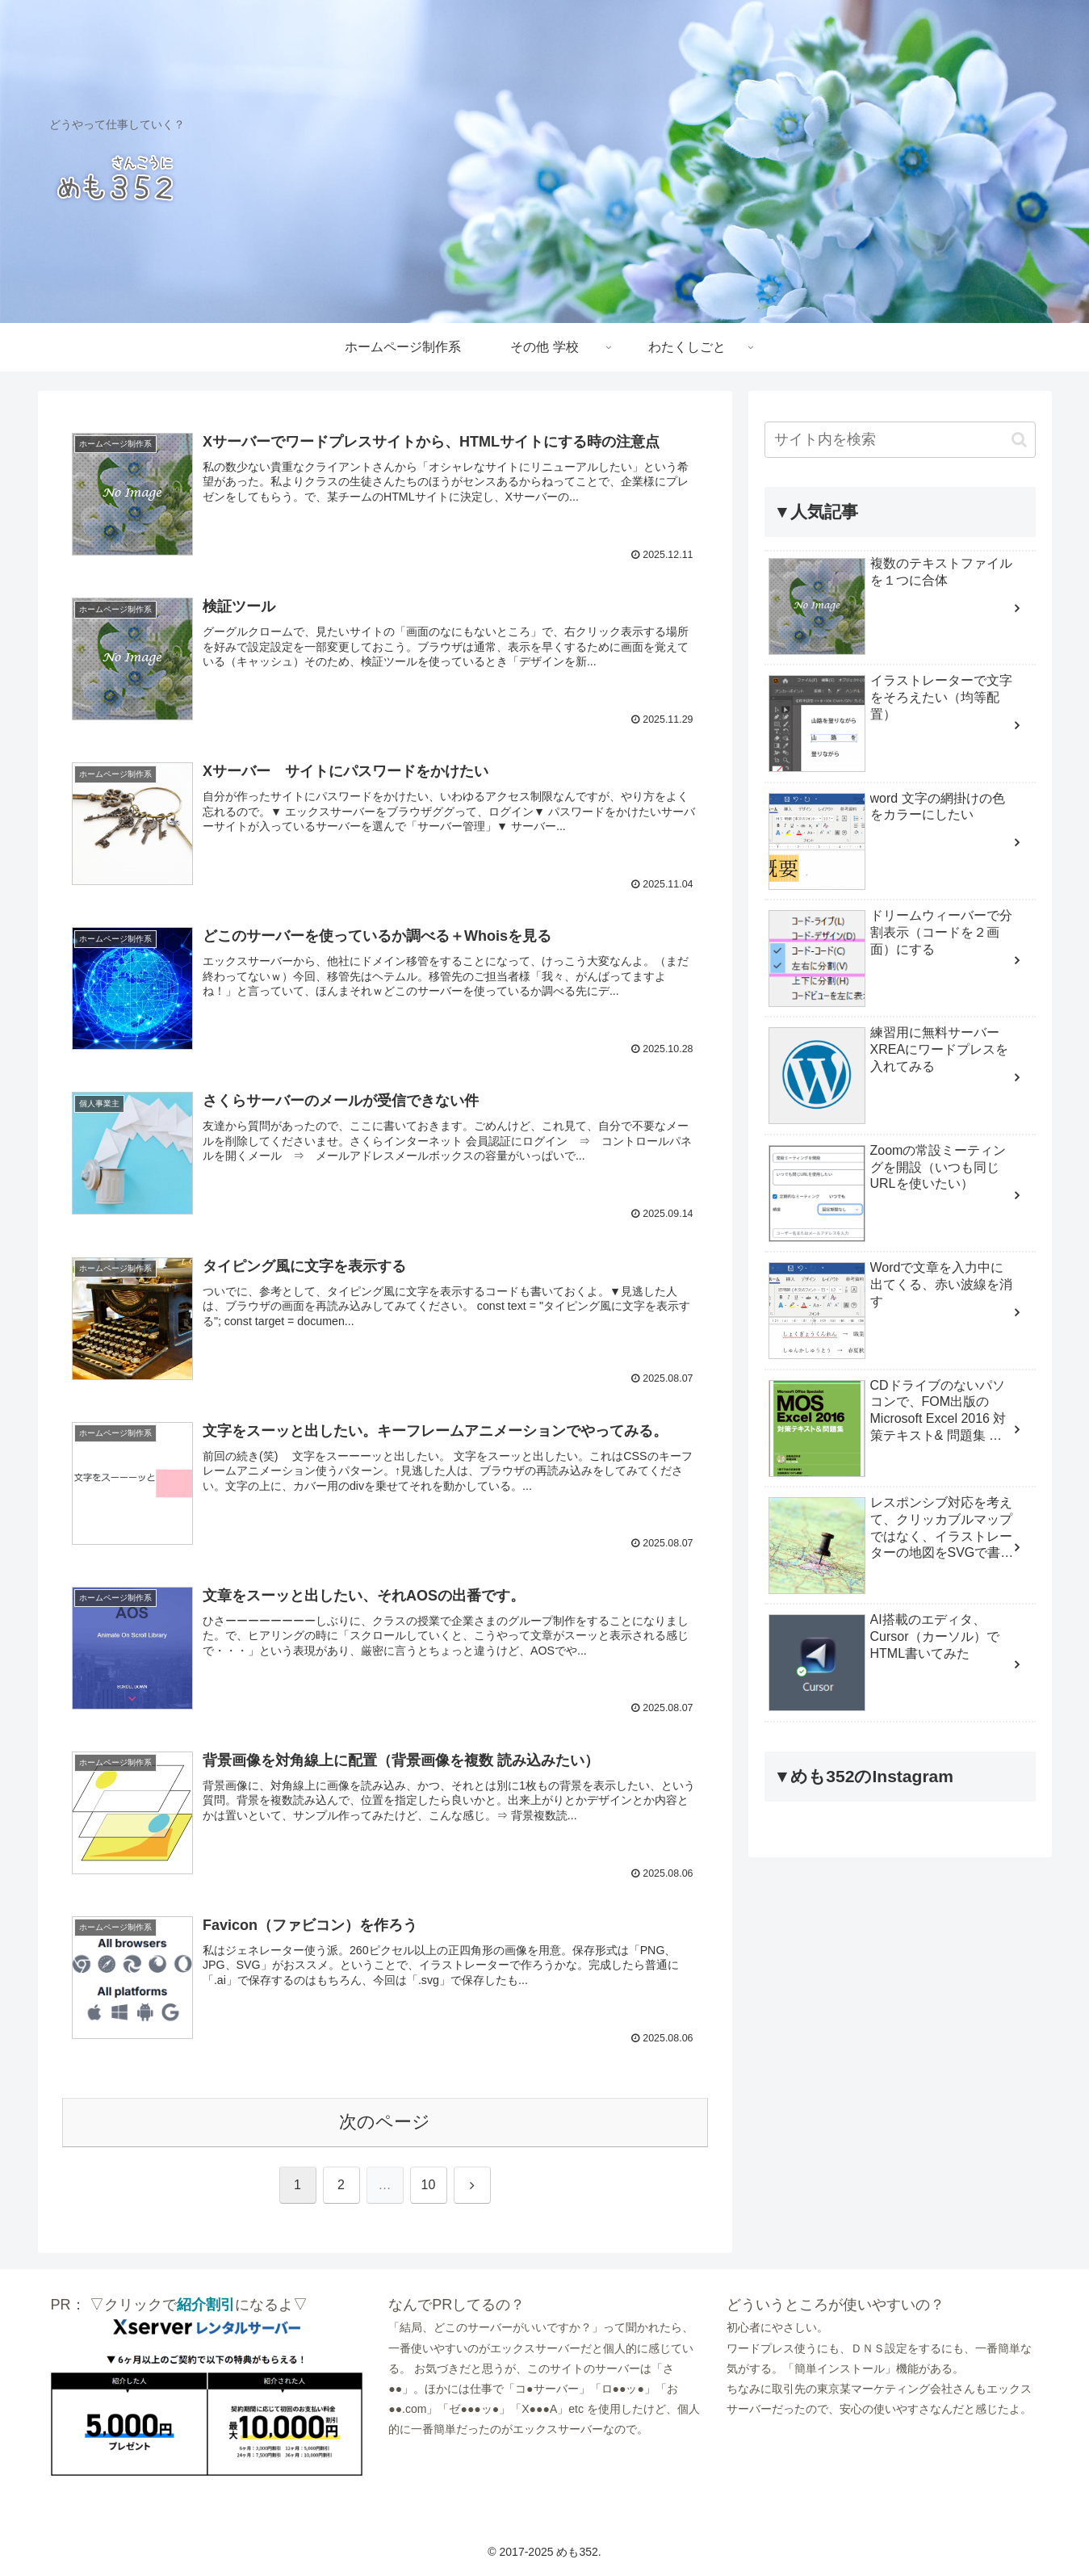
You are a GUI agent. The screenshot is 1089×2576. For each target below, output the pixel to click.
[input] (900, 440)
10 (428, 2185)
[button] (1019, 439)
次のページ (384, 2122)
